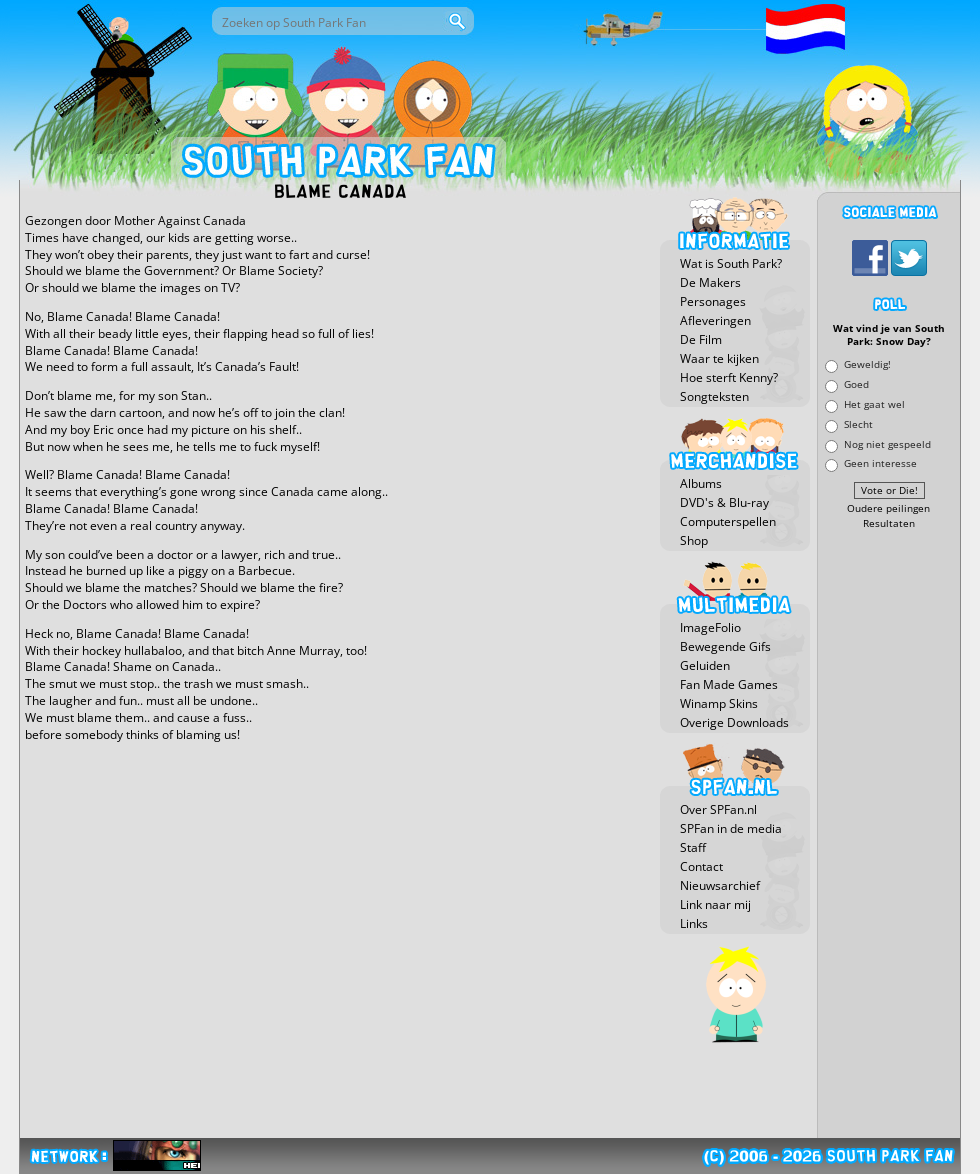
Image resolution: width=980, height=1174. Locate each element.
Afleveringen (715, 320)
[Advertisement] (889, 835)
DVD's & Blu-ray (724, 502)
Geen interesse (880, 463)
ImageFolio (710, 627)
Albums (701, 483)
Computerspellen (728, 521)
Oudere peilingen (888, 508)
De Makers (710, 282)
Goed (856, 384)
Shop (694, 540)
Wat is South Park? (731, 263)
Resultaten (889, 523)
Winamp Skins (719, 703)
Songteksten (714, 396)
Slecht (858, 423)
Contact (701, 866)
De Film (701, 339)
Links (694, 923)
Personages (713, 301)
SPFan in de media (731, 828)
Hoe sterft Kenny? (729, 377)
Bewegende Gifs (725, 646)
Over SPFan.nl (718, 809)
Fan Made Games (729, 684)
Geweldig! (867, 364)
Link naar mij (715, 904)
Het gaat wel (874, 403)
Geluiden (705, 665)
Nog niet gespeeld (887, 443)
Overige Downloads (734, 722)
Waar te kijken (719, 358)
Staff (693, 847)
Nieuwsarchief (720, 885)
